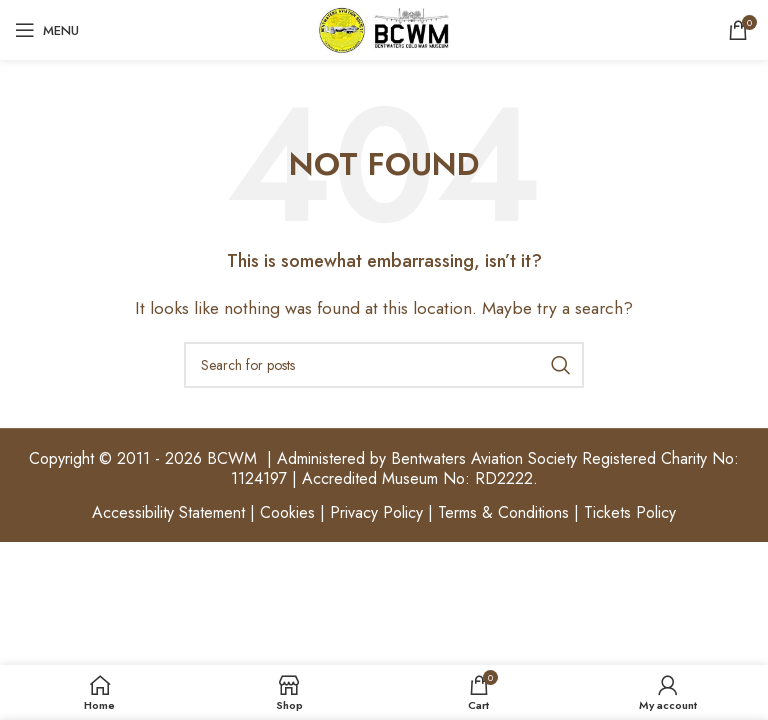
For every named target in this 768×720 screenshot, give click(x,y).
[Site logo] (384, 28)
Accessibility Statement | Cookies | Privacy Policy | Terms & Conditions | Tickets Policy (384, 512)
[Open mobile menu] (47, 30)
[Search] (384, 365)
